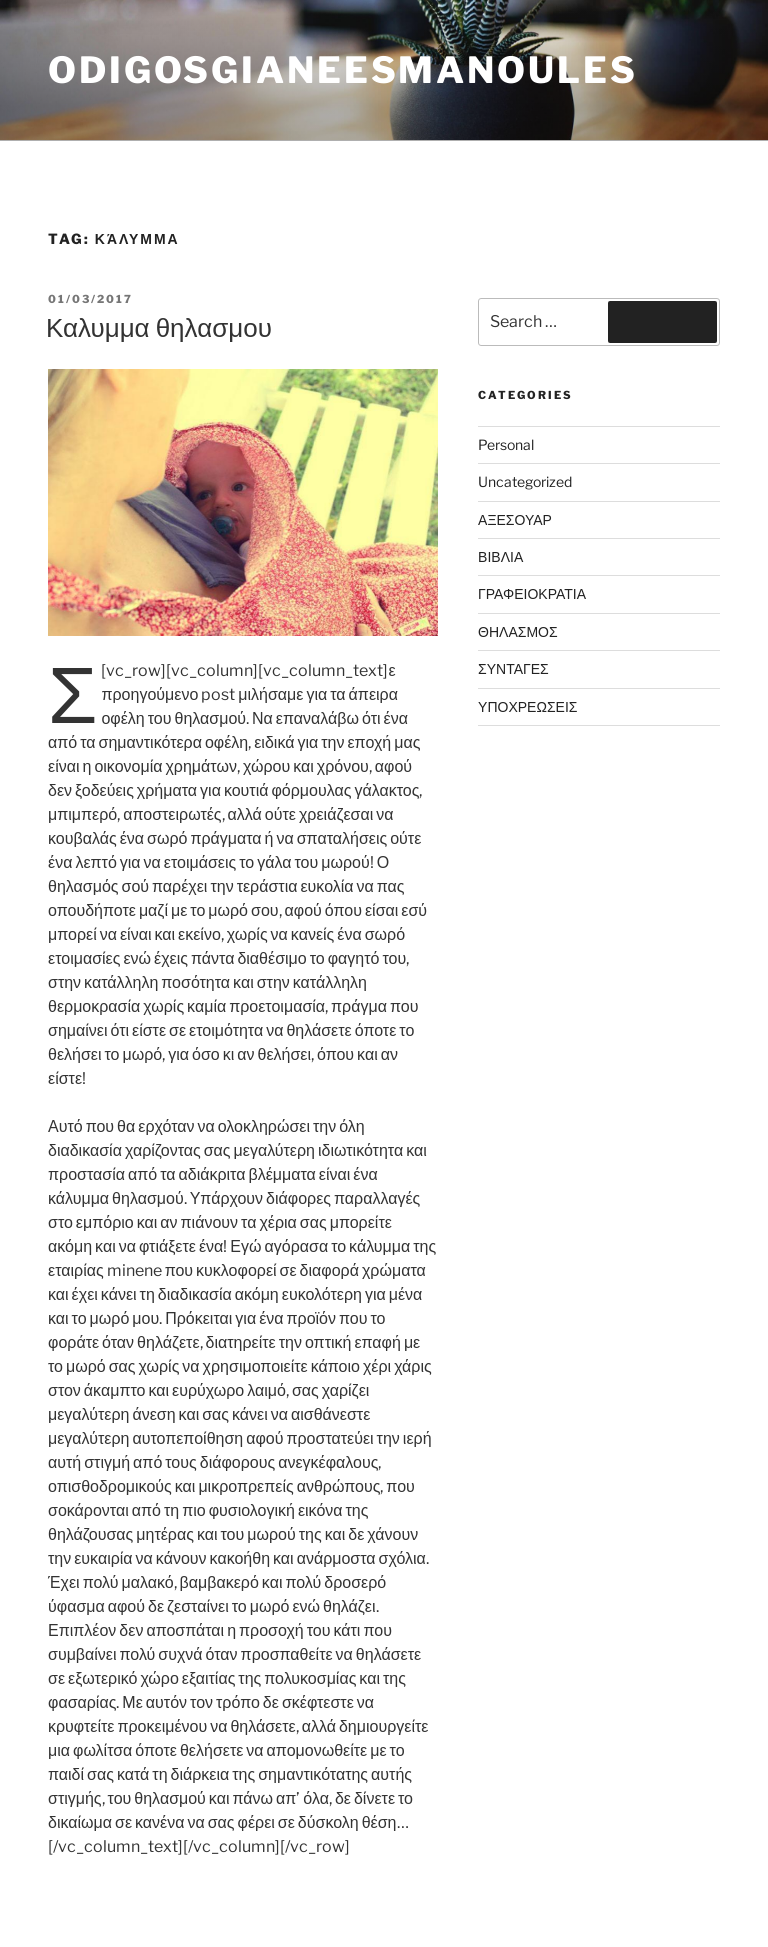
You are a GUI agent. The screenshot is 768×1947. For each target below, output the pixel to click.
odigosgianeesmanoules (342, 70)
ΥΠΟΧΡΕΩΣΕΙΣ (527, 706)
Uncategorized (525, 481)
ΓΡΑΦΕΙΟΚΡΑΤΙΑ (532, 593)
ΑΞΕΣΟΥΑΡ (515, 519)
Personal (506, 444)
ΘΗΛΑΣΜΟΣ (518, 631)
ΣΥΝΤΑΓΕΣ (513, 668)
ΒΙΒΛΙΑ (500, 556)
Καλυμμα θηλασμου (159, 327)
